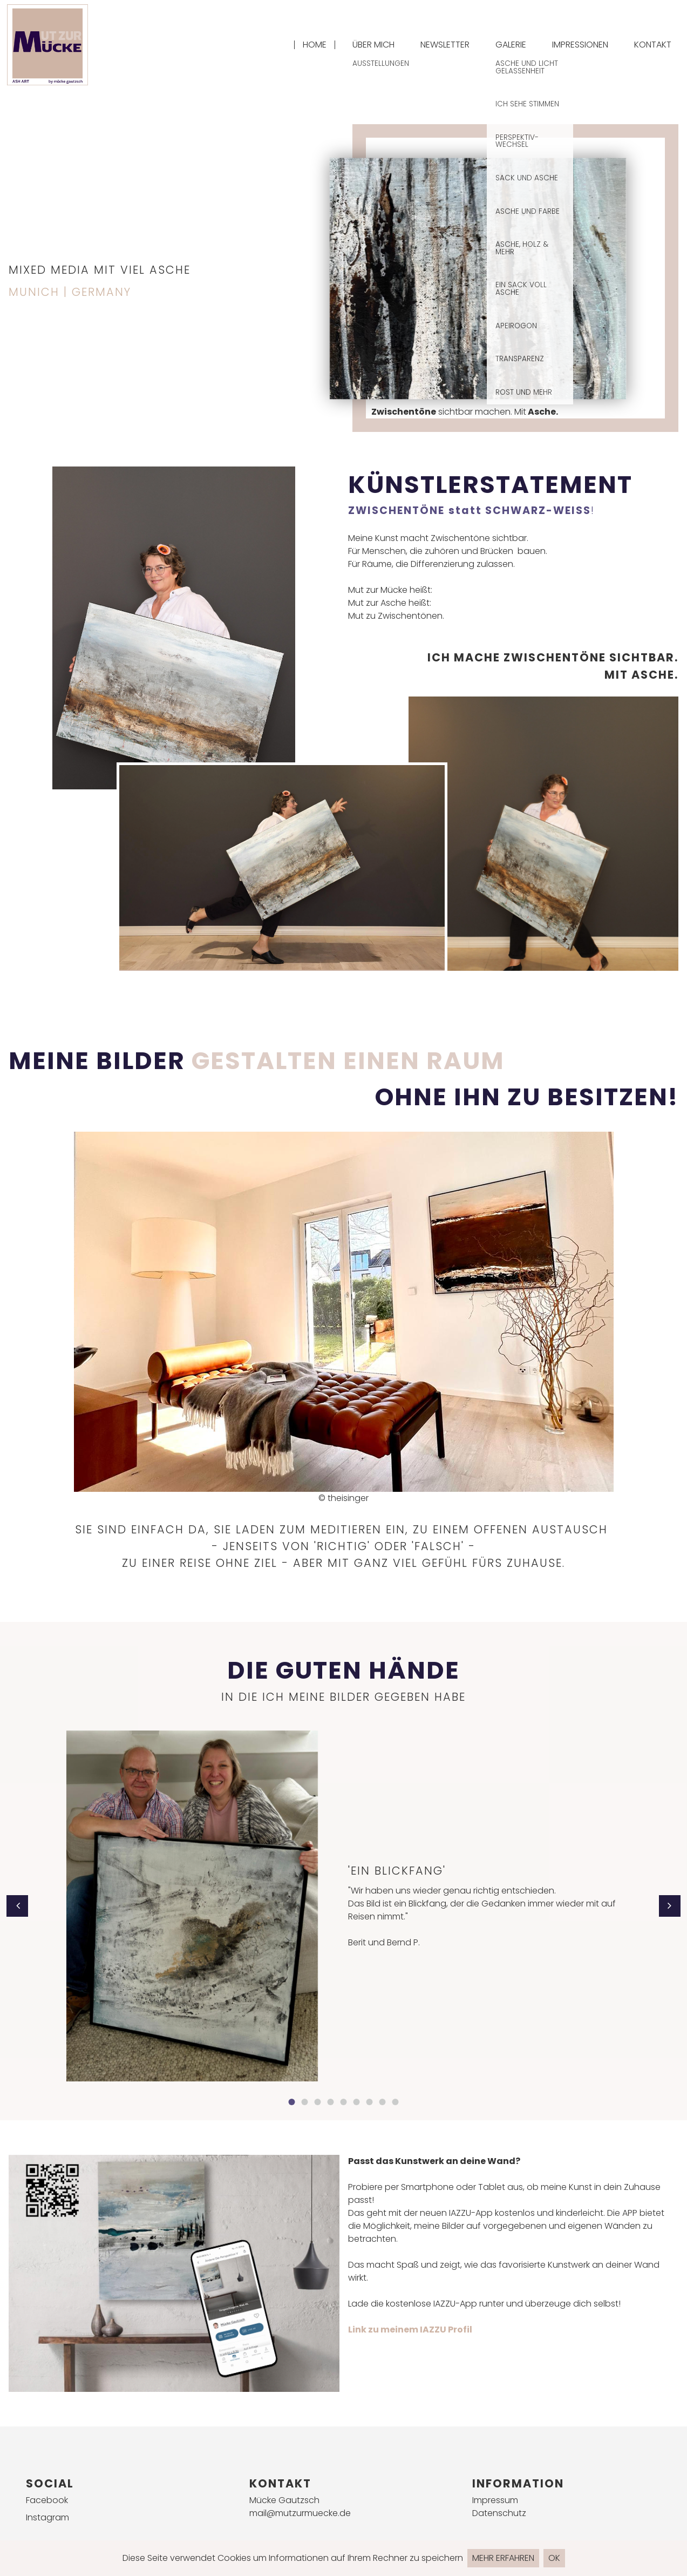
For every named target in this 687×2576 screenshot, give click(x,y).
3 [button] (318, 2102)
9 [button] (395, 2102)
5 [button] (344, 2102)
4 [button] (331, 2102)
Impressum (495, 2500)
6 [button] (356, 2102)
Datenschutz (499, 2513)
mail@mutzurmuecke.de (300, 2513)
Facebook (47, 2500)
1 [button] (292, 2102)
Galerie (510, 44)
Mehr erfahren (503, 2558)
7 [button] (369, 2102)
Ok (554, 2558)
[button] (17, 1906)
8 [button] (382, 2102)
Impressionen (580, 44)
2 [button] (305, 2102)
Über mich (373, 44)
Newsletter (445, 44)
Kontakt (652, 44)
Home (315, 44)
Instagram (47, 2517)
